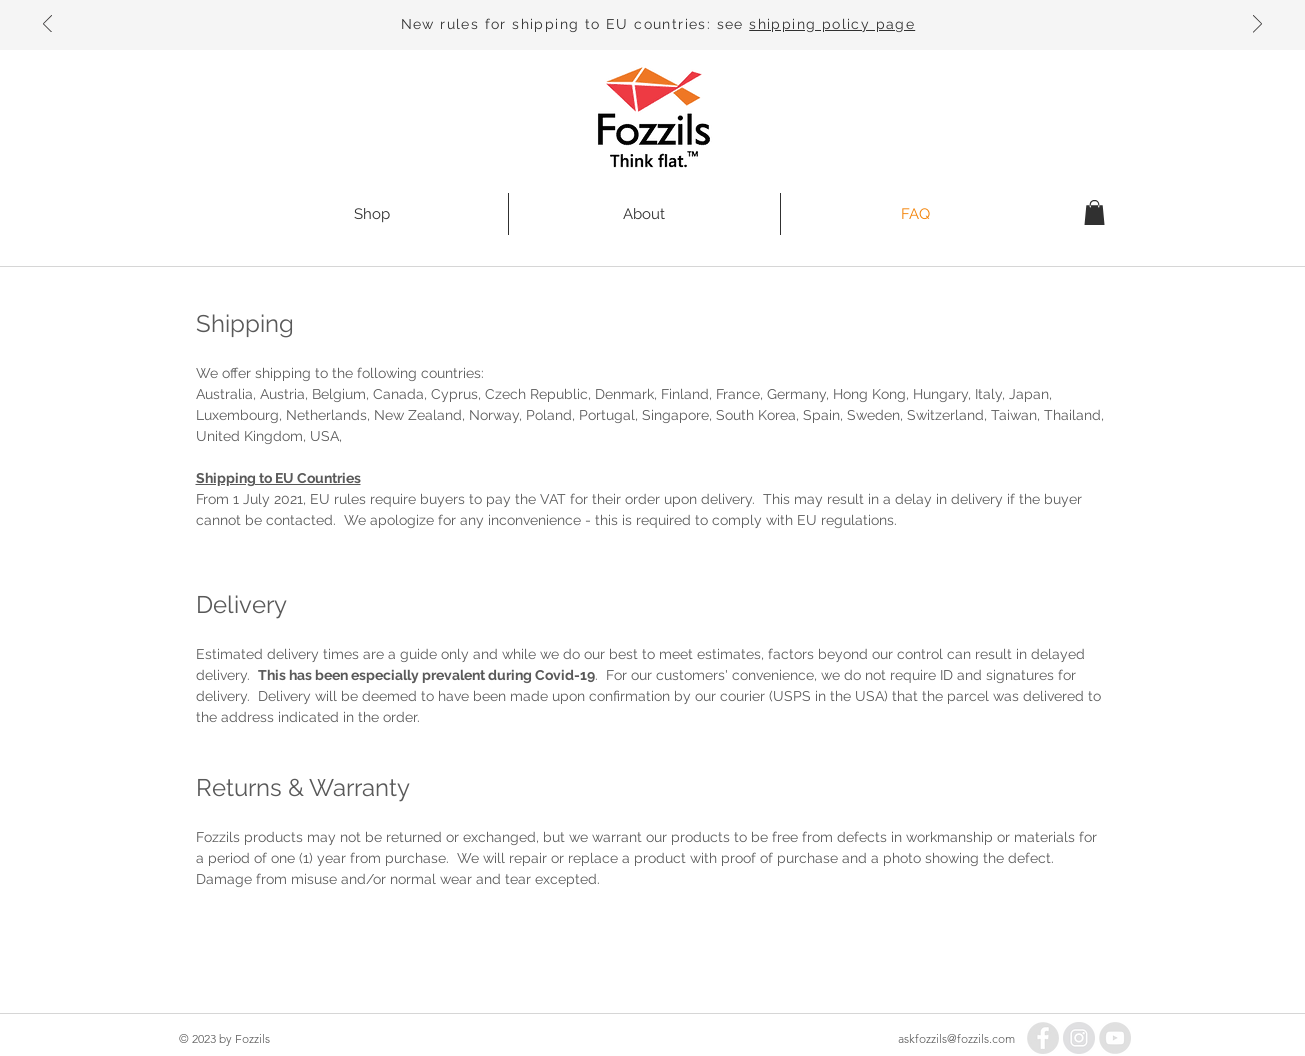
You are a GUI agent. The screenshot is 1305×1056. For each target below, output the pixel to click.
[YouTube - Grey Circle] (1115, 1038)
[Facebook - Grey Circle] (1043, 1038)
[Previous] (47, 25)
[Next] (1257, 25)
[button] (1094, 212)
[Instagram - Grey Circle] (1079, 1038)
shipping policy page (832, 24)
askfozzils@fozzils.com (956, 1038)
